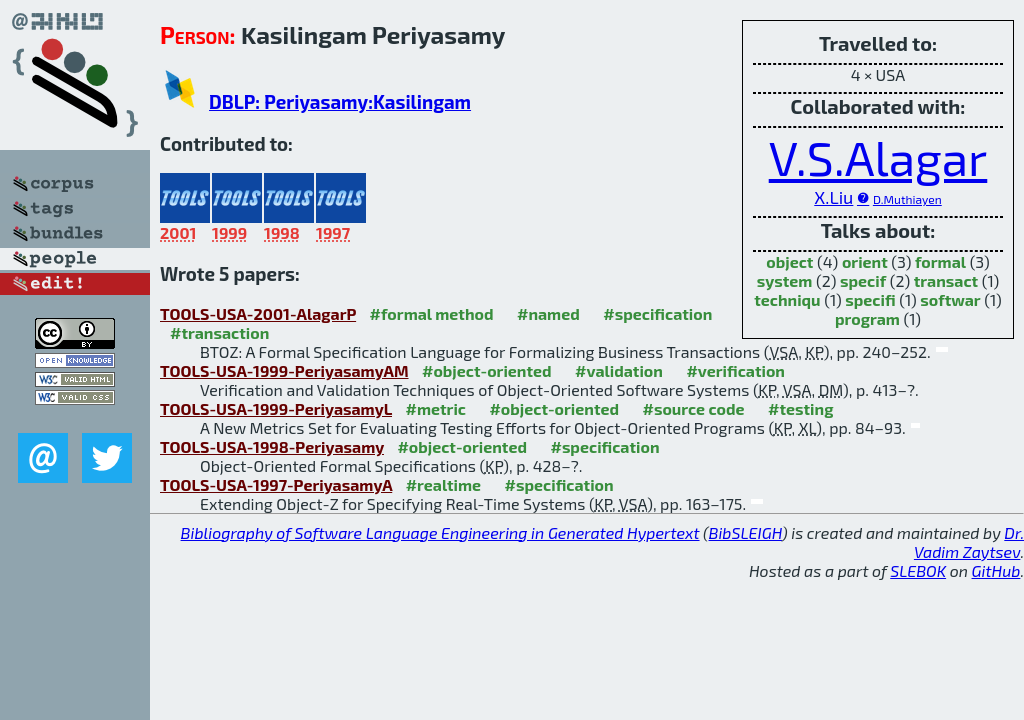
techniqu (787, 299)
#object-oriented (487, 370)
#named (548, 313)
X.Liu (833, 197)
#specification (657, 313)
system (785, 280)
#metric (435, 408)
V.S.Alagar (878, 157)
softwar (950, 299)
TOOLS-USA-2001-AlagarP (258, 313)
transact (946, 280)
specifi (870, 299)
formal (940, 261)
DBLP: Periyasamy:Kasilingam (340, 101)
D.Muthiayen (907, 199)
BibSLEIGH (745, 532)
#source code (693, 408)
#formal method (432, 313)
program (867, 318)
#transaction (219, 332)
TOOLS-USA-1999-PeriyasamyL (276, 408)
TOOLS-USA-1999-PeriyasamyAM (284, 370)
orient (865, 261)
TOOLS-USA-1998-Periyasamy (272, 446)
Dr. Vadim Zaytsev (969, 542)
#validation (619, 370)
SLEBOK (918, 570)
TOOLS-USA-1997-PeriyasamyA (276, 484)
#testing (800, 408)
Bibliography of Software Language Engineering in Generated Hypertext (440, 532)
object (789, 261)
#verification (735, 370)
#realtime (443, 484)
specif (863, 280)
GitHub (996, 570)
